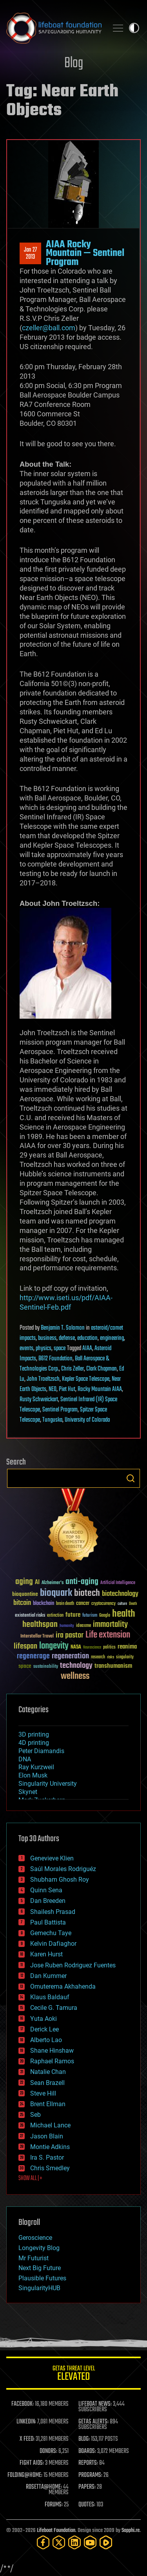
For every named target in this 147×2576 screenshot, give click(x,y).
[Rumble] (106, 2542)
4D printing (33, 1742)
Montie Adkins (50, 2147)
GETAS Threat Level (73, 2374)
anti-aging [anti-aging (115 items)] (81, 1582)
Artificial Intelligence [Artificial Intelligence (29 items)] (117, 1583)
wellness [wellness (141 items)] (75, 1676)
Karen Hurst (46, 1954)
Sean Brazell (47, 2083)
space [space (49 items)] (24, 1666)
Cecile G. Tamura (53, 2007)
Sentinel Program (60, 1410)
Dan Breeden (47, 1900)
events (26, 1348)
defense (67, 1338)
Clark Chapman (101, 1369)
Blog (73, 63)
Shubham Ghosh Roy (59, 1879)
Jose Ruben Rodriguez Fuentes (73, 1965)
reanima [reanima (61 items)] (127, 1646)
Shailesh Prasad (52, 1911)
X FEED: (27, 2439)
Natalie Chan (48, 2072)
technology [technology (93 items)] (76, 1666)
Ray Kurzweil (36, 1767)
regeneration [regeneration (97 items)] (70, 1656)
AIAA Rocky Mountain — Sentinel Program (85, 253)
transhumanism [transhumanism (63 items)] (113, 1666)
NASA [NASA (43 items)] (76, 1647)
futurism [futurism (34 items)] (89, 1616)
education (87, 1338)
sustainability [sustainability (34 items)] (45, 1667)
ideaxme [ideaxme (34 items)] (83, 1626)
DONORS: (48, 2451)
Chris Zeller (72, 1369)
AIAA (87, 1348)
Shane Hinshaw (52, 2050)
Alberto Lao (46, 2040)
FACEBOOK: (22, 2404)
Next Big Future (39, 2268)
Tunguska (52, 1420)
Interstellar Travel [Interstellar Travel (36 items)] (37, 1636)
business (47, 1338)
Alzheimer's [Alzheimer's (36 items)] (53, 1583)
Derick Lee (44, 2029)
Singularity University (47, 1783)
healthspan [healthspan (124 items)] (40, 1625)
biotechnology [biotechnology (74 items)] (120, 1594)
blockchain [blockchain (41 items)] (43, 1604)
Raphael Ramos (52, 2061)
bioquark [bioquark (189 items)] (56, 1593)
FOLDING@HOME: (24, 2475)
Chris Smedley (50, 2168)
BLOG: (84, 2439)
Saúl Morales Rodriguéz (63, 1869)
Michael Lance (50, 2125)
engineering (112, 1338)
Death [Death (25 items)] (133, 1604)
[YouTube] (90, 2542)
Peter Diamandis (41, 1751)
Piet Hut (67, 1389)
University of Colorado (87, 1420)
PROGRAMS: (90, 2475)
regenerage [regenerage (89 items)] (33, 1656)
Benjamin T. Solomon (63, 1328)
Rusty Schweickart (39, 1400)
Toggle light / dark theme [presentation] (134, 28)
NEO (52, 1389)
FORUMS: (54, 2505)
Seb (35, 2114)
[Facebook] (43, 2542)
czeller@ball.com (48, 328)
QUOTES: (86, 2505)
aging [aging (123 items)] (24, 1582)
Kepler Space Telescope (85, 1379)
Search (130, 1478)
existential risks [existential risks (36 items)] (30, 1616)
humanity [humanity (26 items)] (67, 1626)
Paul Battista (48, 1922)
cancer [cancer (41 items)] (82, 1604)
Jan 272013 (30, 254)
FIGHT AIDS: (32, 2463)
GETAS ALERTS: (93, 2422)
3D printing (33, 1734)
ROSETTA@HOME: (44, 2487)
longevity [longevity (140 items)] (54, 1646)
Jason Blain (46, 2136)
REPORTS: (88, 2463)
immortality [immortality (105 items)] (110, 1624)
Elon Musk (32, 1775)
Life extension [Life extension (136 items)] (107, 1635)
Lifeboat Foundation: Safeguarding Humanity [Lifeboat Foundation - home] (54, 28)
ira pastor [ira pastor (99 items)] (69, 1635)
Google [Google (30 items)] (104, 1615)
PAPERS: (87, 2487)
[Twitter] (59, 2542)
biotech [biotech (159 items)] (87, 1593)
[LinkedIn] (74, 2542)
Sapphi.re (131, 2530)
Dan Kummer (48, 1976)
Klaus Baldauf (49, 1997)
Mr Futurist (33, 2258)
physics (43, 1348)
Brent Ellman (47, 2104)
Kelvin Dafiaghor (53, 1943)
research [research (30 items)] (98, 1657)
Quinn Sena (46, 1890)
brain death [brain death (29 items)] (65, 1603)
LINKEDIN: (26, 2422)
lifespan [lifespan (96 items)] (25, 1646)
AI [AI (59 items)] (37, 1582)
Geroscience (35, 2237)
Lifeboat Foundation (56, 2530)
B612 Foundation (55, 1359)
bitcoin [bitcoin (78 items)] (22, 1603)
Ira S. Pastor (47, 2157)
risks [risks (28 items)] (110, 1657)
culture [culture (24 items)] (122, 1604)
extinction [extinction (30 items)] (55, 1615)
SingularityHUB (39, 2288)
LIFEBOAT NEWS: (95, 2404)
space (59, 1348)
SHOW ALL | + (30, 2178)
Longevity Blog (39, 2248)
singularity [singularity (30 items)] (125, 1657)
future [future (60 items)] (72, 1615)
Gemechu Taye (50, 1933)
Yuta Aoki (43, 2018)
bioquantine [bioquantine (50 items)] (25, 1594)
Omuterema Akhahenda (63, 1986)
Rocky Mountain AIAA (100, 1389)
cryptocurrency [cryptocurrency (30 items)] (103, 1603)
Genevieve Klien (52, 1858)
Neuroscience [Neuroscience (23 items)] (92, 1648)
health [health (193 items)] (123, 1614)
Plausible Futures (42, 2278)
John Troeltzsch (43, 1379)
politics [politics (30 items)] (109, 1647)
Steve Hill (43, 2093)
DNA (24, 1759)
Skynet (27, 1792)
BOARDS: (87, 2451)
